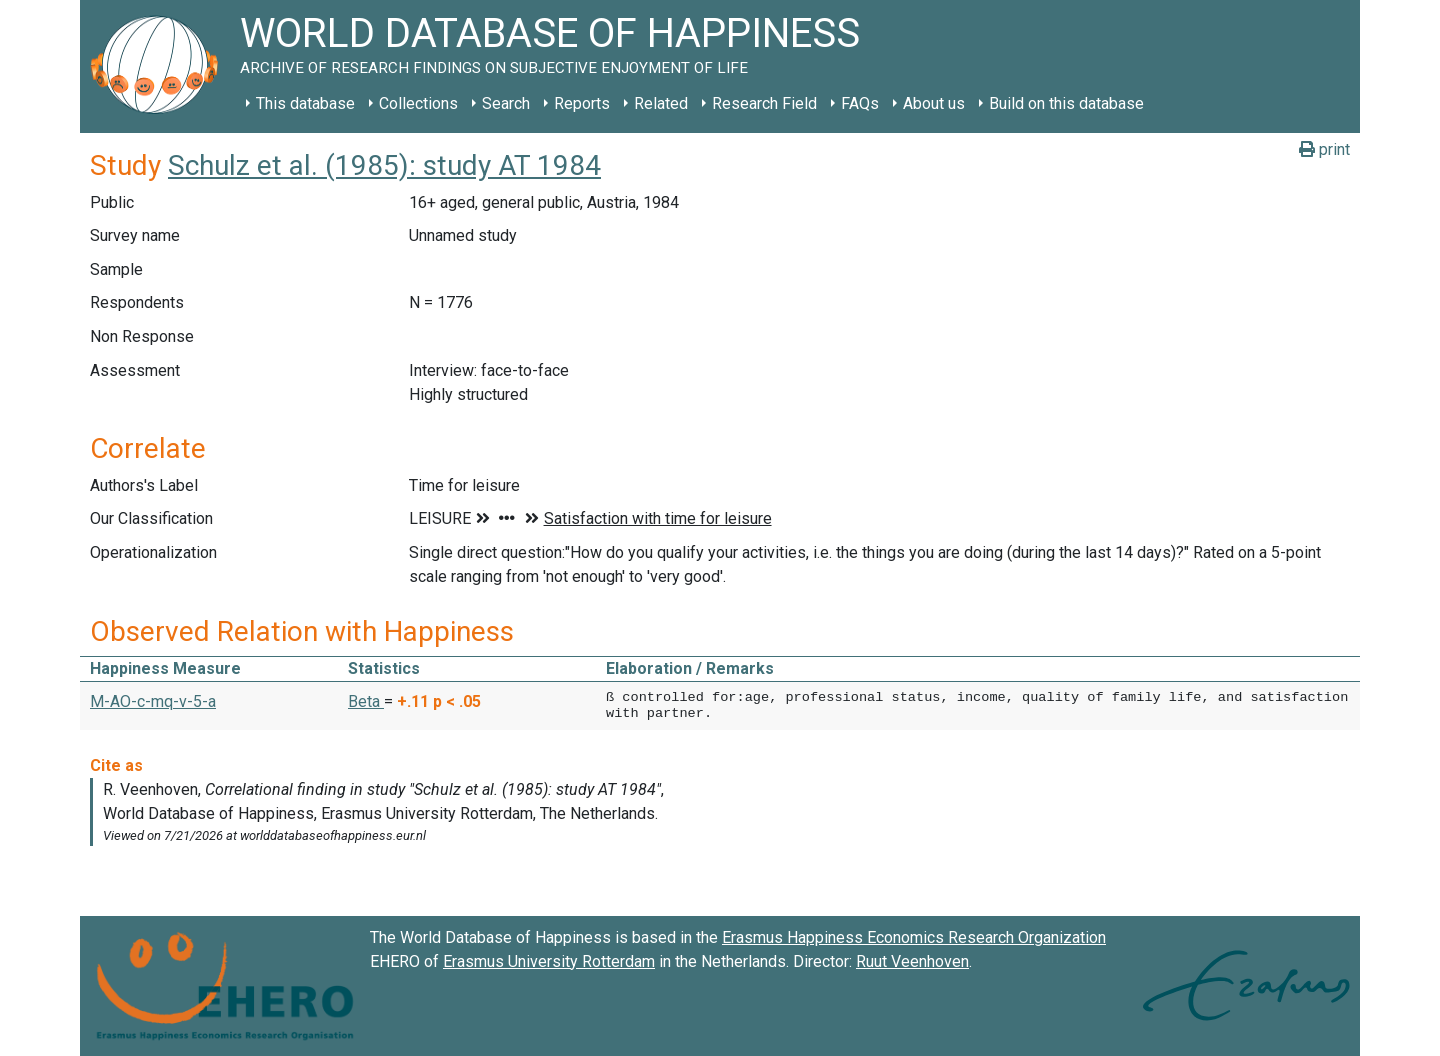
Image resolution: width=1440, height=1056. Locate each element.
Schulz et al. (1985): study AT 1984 (384, 165)
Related (661, 103)
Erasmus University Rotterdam (549, 961)
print (1324, 149)
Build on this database (1066, 103)
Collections (418, 103)
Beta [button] (366, 701)
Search (506, 103)
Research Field (764, 103)
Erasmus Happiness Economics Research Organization (914, 937)
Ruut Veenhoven (912, 961)
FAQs (860, 103)
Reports (582, 103)
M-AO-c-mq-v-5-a (153, 701)
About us (934, 103)
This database (305, 103)
